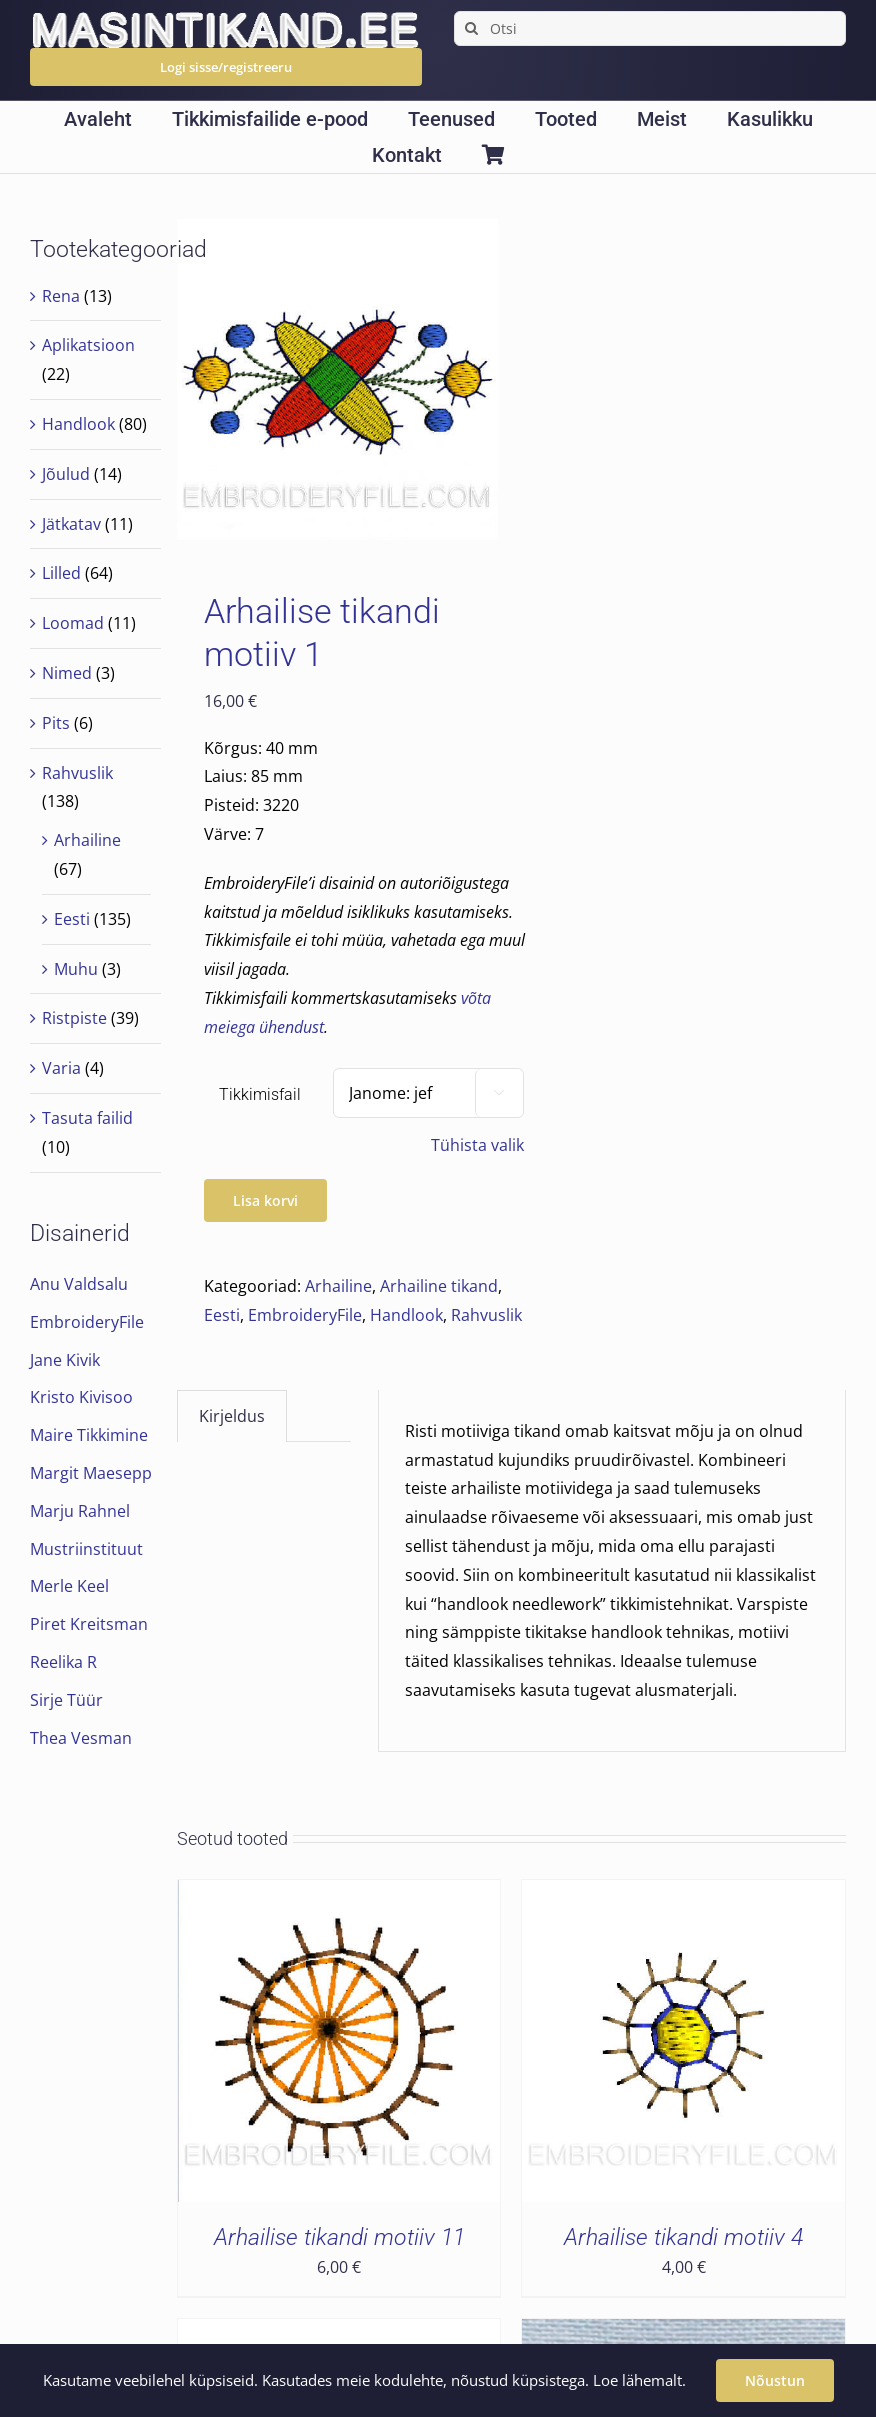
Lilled (61, 573)
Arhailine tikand (439, 1286)
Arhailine (338, 1286)
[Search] (471, 28)
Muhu (76, 969)
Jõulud (66, 474)
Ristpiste (74, 1018)
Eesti (222, 1315)
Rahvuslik (486, 1315)
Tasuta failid (87, 1118)
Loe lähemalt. (639, 2380)
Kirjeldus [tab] (232, 1416)
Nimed (67, 673)
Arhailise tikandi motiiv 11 (339, 2237)
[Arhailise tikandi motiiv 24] (339, 2333)
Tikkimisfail (260, 1094)
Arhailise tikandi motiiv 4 (683, 2237)
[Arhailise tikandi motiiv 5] (683, 2333)
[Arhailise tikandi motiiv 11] (339, 1894)
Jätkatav (71, 524)
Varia (61, 1068)
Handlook (406, 1315)
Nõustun (775, 2380)
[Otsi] (650, 28)
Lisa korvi (265, 1200)
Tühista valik (477, 1145)
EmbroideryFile (305, 1315)
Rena (61, 296)
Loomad (73, 623)
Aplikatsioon (88, 345)
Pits (56, 723)
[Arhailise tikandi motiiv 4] (683, 1894)
